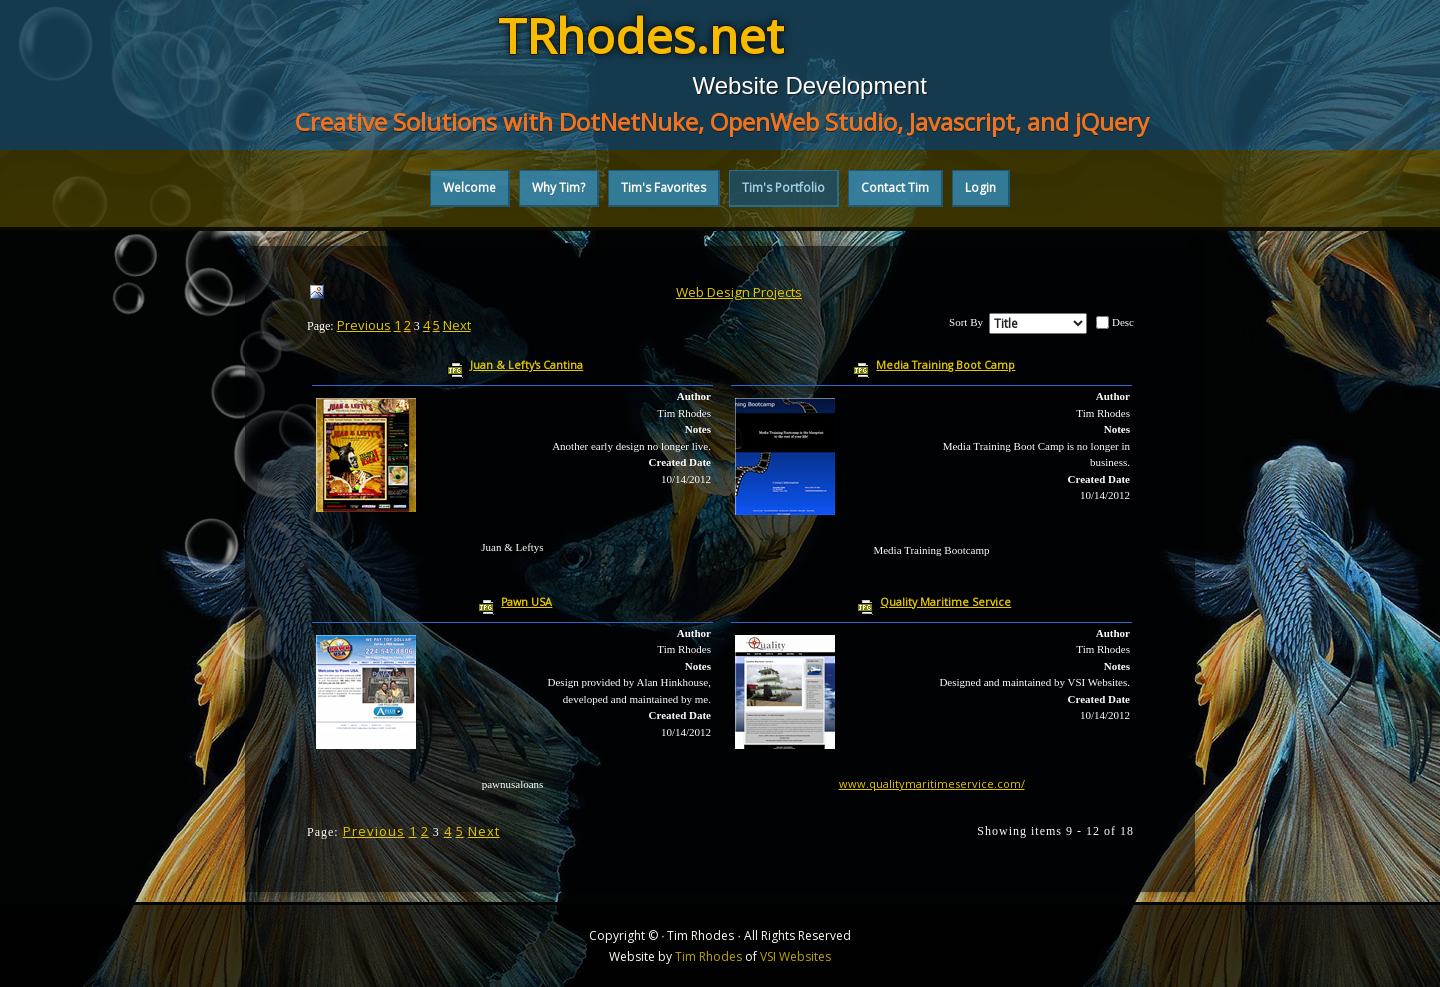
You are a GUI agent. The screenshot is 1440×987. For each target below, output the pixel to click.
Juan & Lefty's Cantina (526, 365)
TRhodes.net (640, 35)
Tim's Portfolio (783, 187)
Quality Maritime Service (945, 602)
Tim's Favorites (663, 187)
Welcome (469, 187)
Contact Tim (895, 187)
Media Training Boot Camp (945, 365)
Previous (364, 325)
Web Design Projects (739, 292)
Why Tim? (558, 187)
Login (980, 187)
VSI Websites (795, 956)
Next (457, 325)
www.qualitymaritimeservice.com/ (932, 783)
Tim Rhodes (708, 956)
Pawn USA (526, 602)
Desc (1123, 322)
